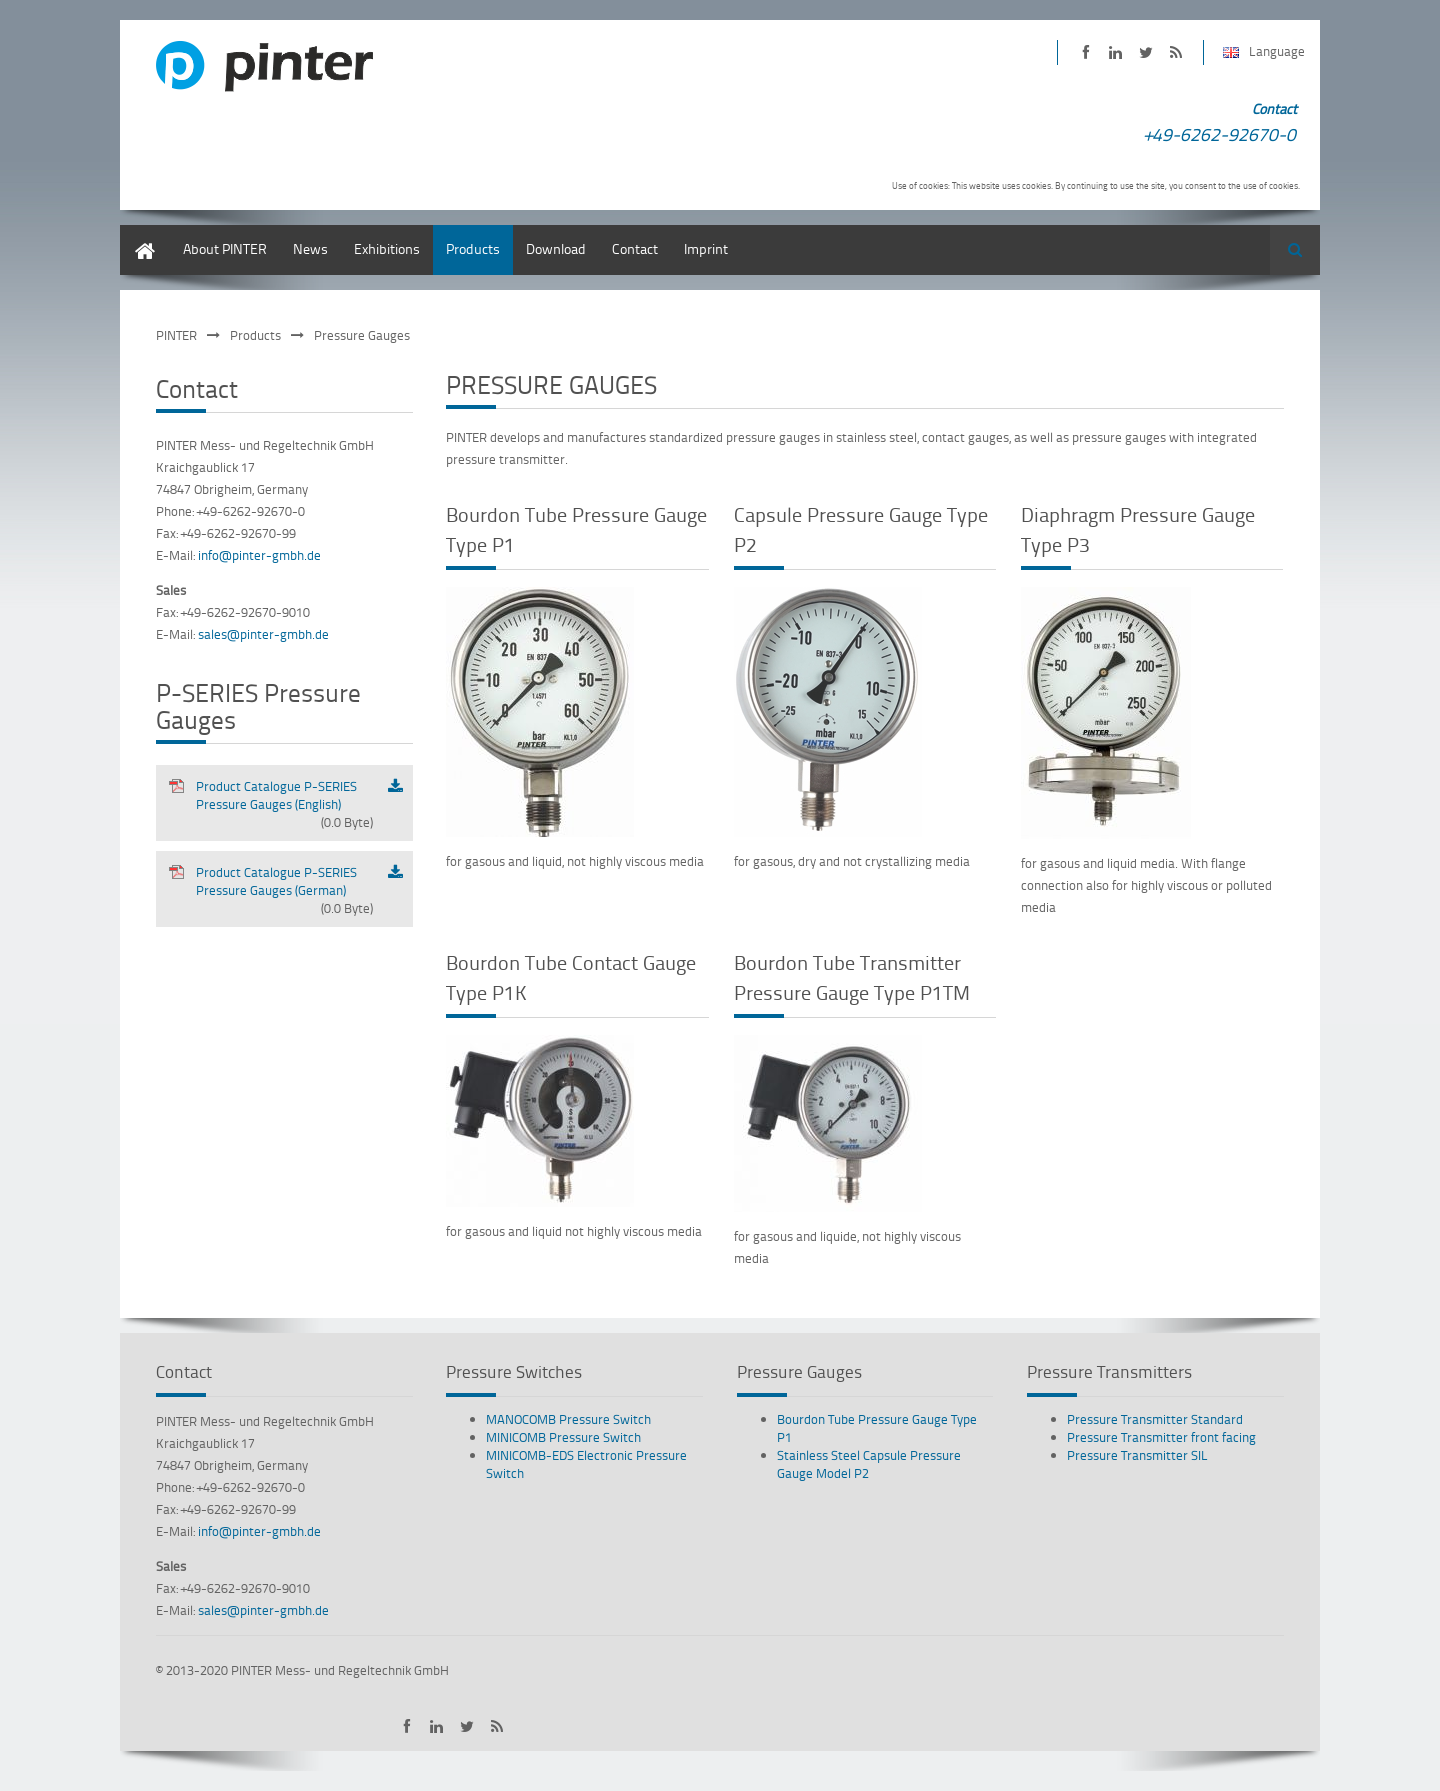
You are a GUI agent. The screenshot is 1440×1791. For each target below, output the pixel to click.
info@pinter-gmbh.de (259, 555)
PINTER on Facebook (1085, 52)
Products (473, 248)
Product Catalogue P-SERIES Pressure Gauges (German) (270, 890)
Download (556, 248)
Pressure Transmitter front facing (1161, 1437)
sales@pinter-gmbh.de (263, 634)
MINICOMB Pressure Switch (563, 1437)
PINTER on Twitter (1145, 52)
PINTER (176, 335)
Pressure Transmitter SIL (1137, 1455)
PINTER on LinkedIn (1115, 52)
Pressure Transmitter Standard (1155, 1419)
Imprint (706, 248)
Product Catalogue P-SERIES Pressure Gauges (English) (270, 804)
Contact (635, 248)
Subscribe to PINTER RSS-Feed (1175, 52)
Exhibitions (387, 248)
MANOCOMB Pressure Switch (568, 1419)
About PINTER (225, 248)
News (310, 248)
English (142, 234)
